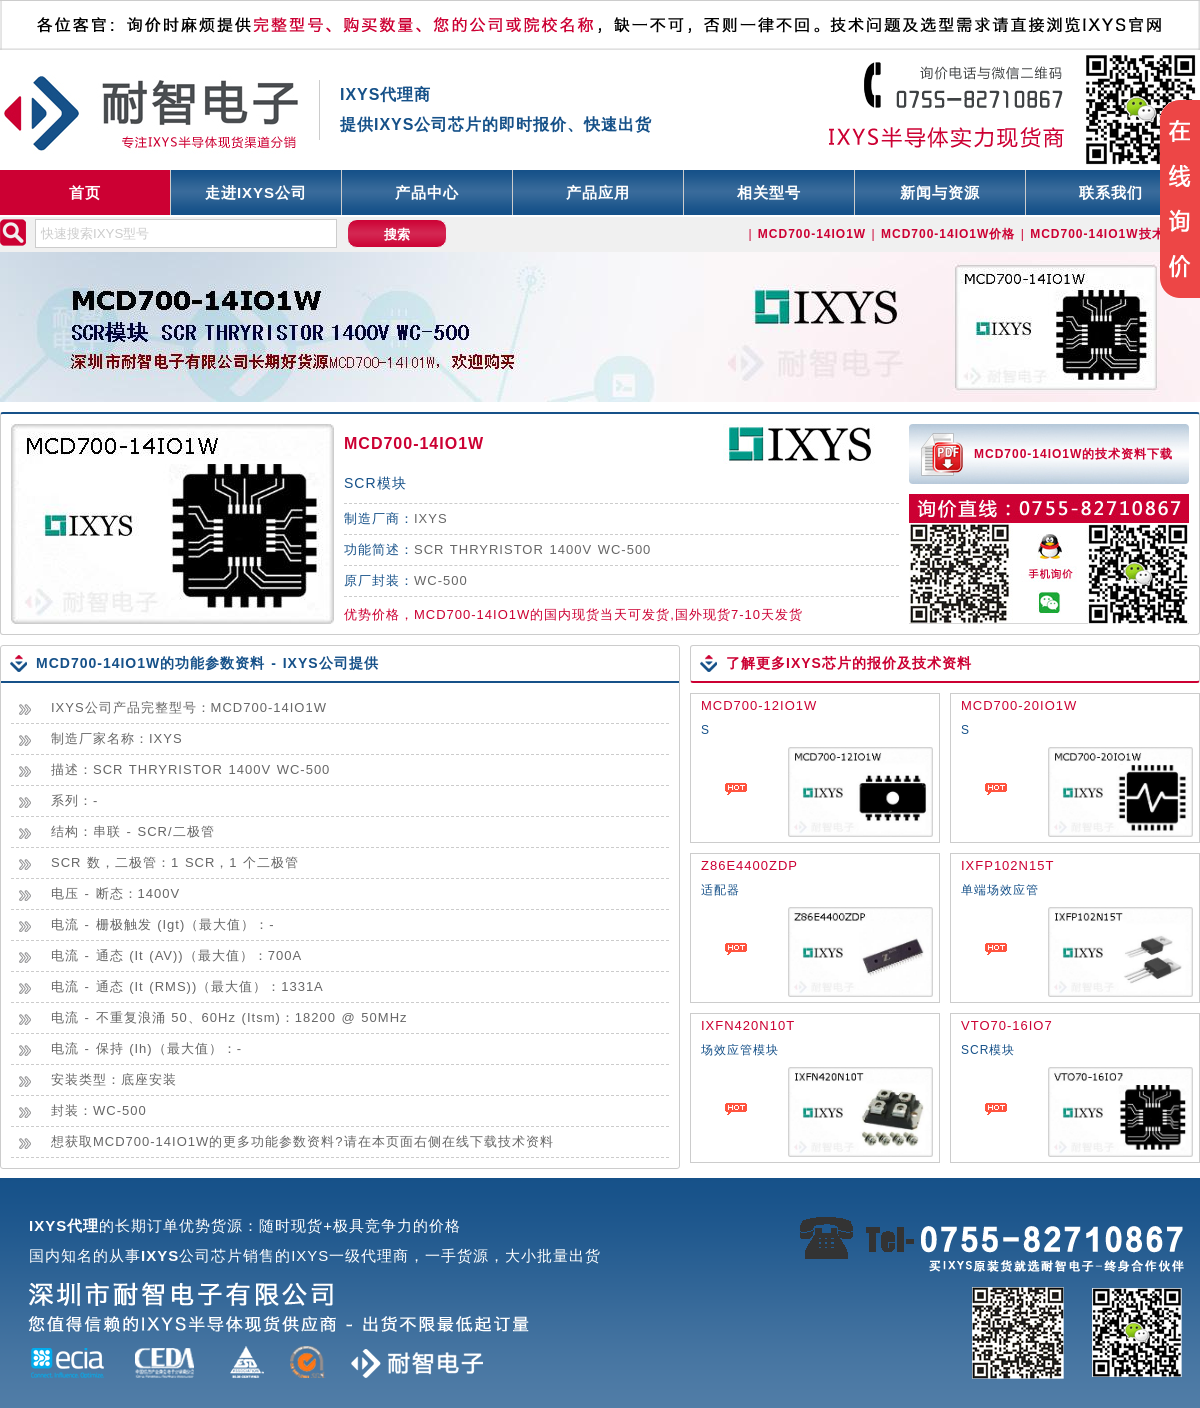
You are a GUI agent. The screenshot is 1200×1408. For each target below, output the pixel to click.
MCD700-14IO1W (414, 443)
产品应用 (598, 192)
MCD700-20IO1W (1019, 705)
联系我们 (1111, 192)
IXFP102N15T (1007, 865)
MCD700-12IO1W (759, 705)
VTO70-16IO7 (1007, 1025)
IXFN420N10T (748, 1025)
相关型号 (769, 192)
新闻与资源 (940, 192)
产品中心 (427, 192)
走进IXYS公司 (256, 192)
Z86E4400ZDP (749, 865)
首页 (85, 192)
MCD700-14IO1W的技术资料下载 (1073, 454)
